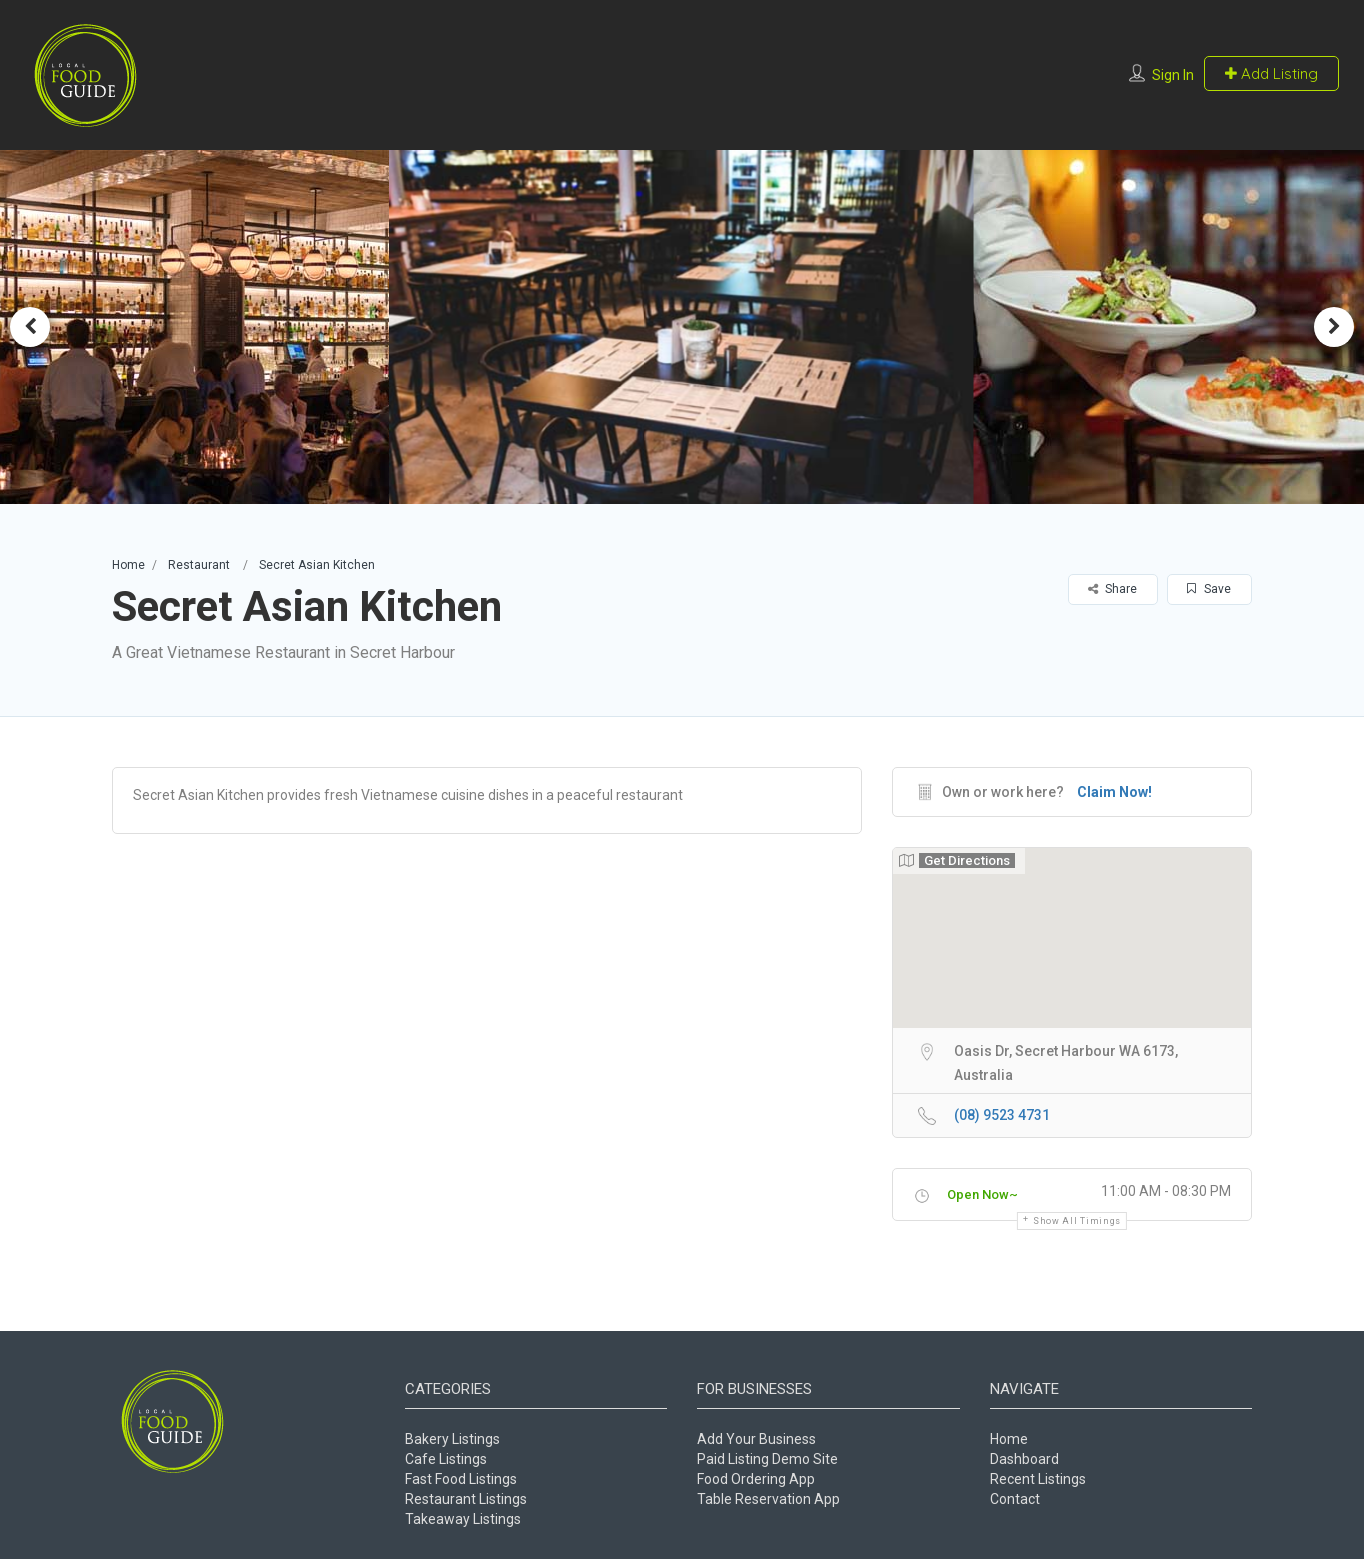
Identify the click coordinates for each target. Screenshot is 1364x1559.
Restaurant (199, 565)
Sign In (1173, 75)
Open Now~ (982, 1194)
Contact (1015, 1499)
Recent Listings (1038, 1479)
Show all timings (1077, 1221)
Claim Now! (1114, 792)
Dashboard (1024, 1459)
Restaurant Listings (466, 1499)
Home (128, 565)
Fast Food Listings (461, 1479)
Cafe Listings (446, 1459)
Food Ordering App (756, 1479)
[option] (682, 326)
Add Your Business (756, 1439)
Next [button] (1334, 327)
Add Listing (1271, 73)
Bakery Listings (452, 1439)
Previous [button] (30, 327)
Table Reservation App (768, 1499)
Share (1112, 589)
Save (1209, 589)
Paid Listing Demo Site (767, 1459)
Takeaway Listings (463, 1519)
